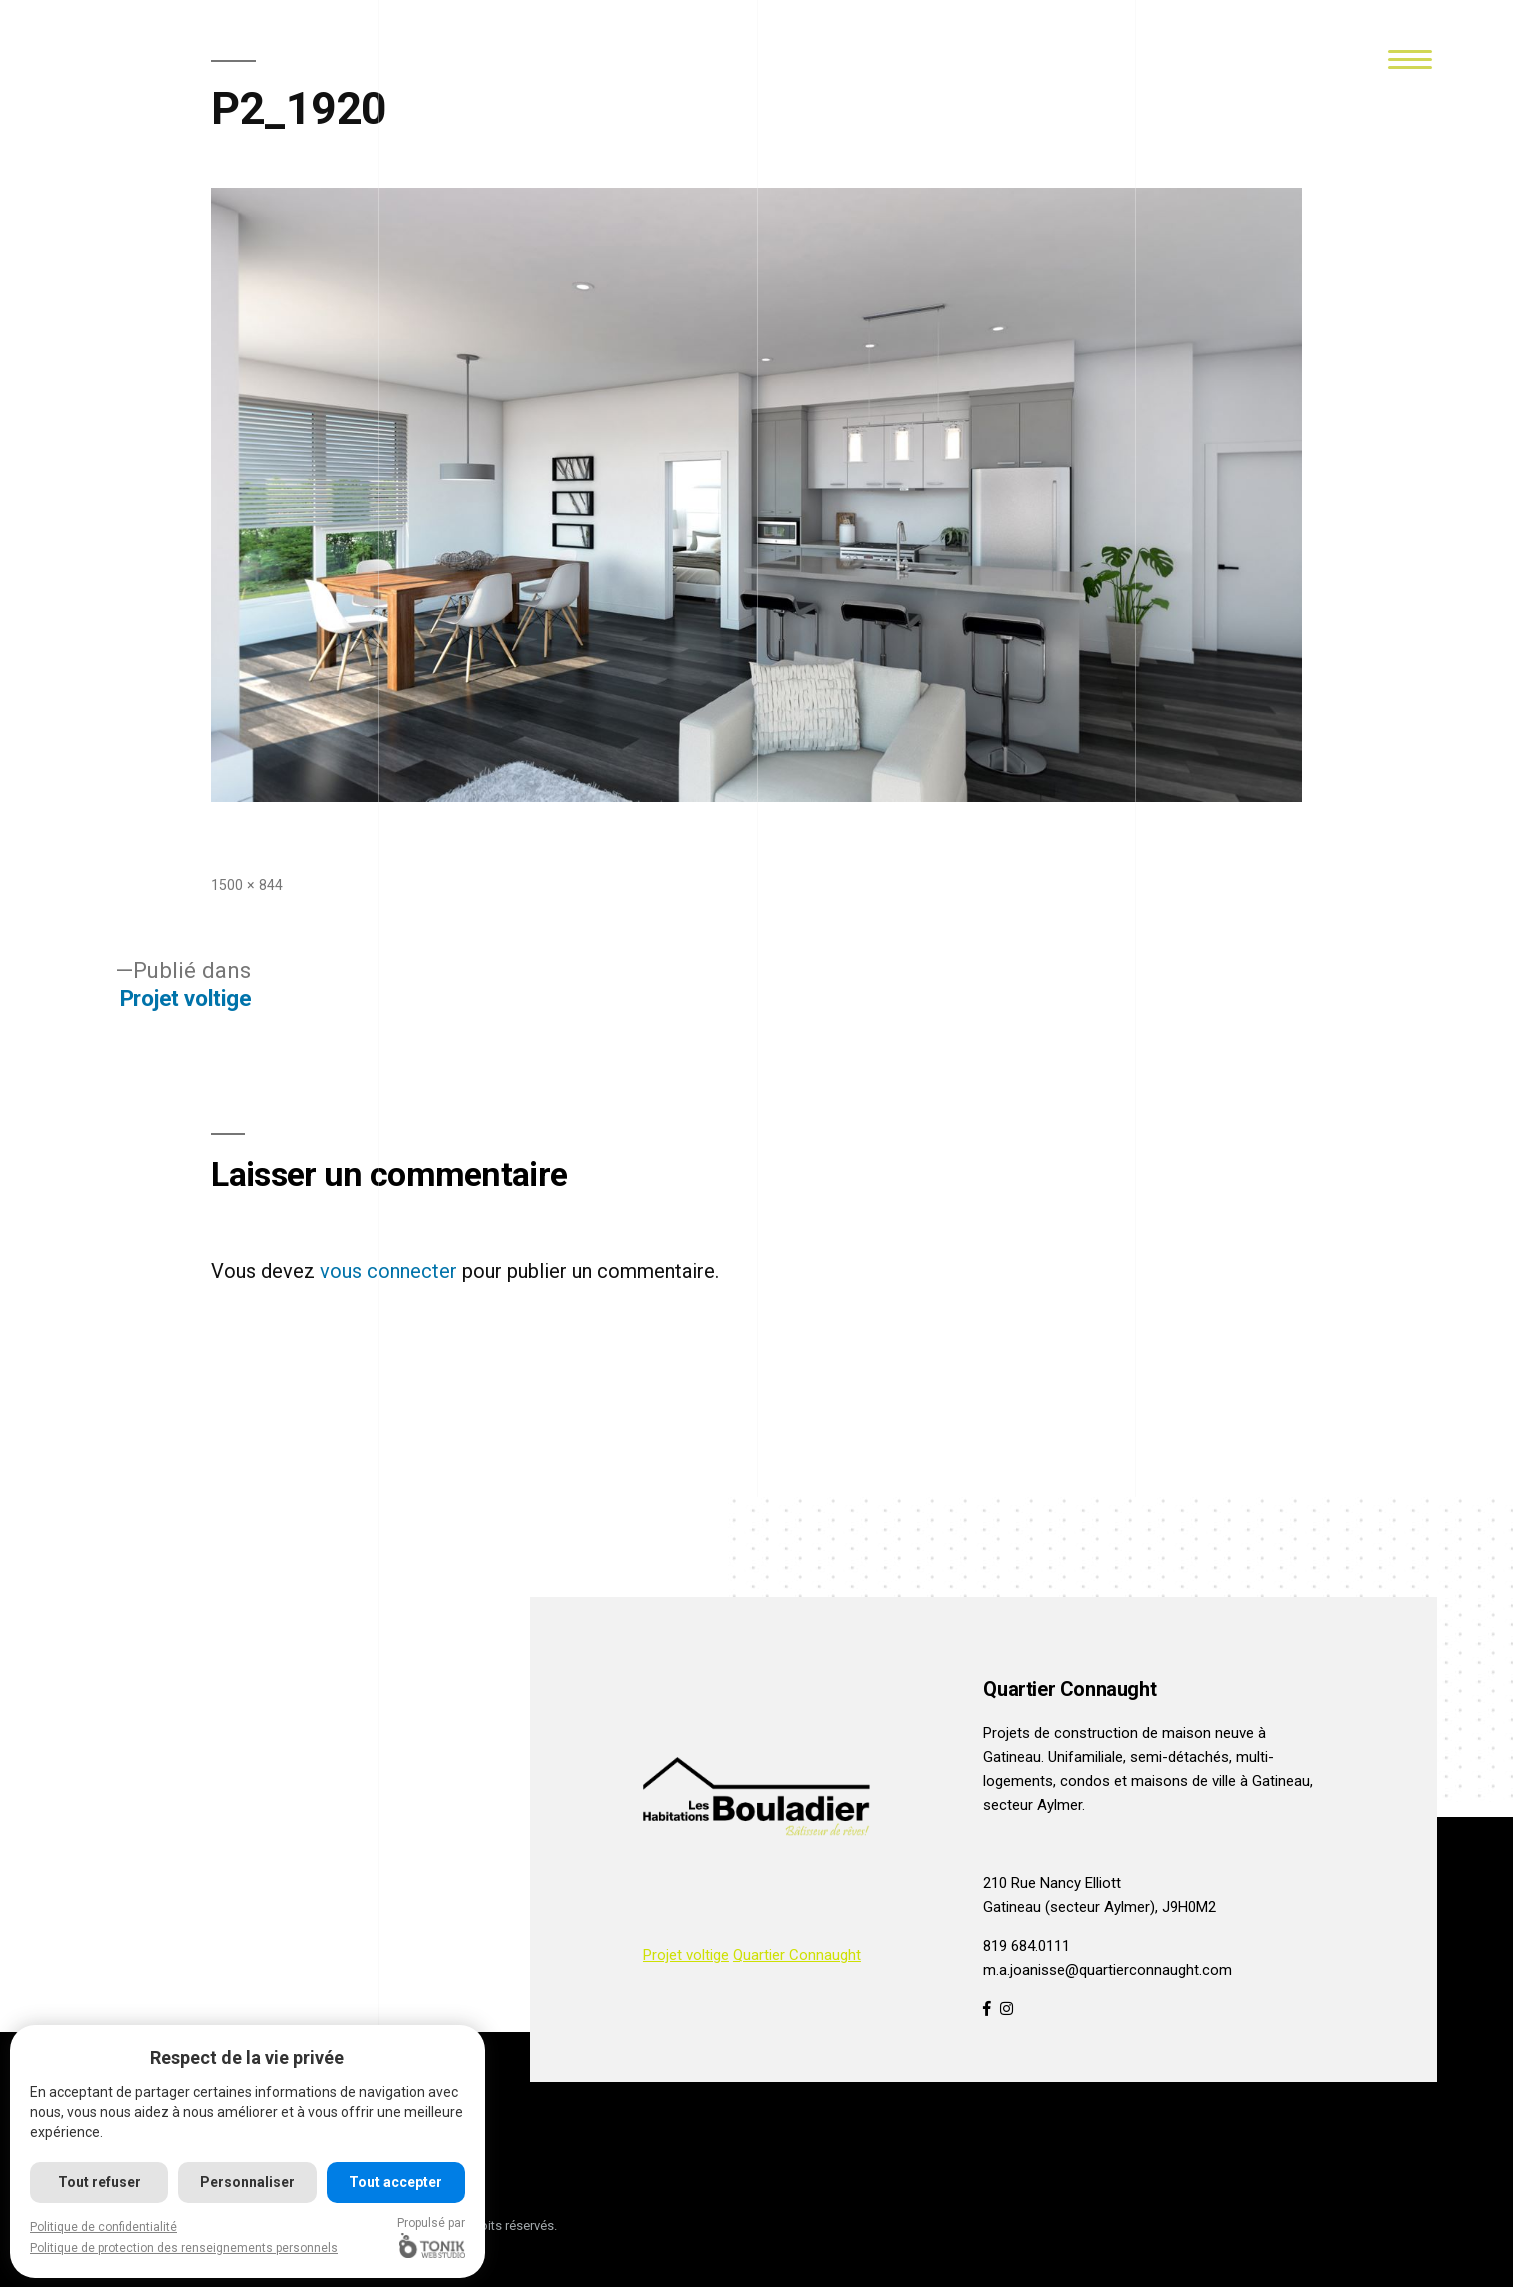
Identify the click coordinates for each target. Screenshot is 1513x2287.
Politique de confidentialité (103, 2227)
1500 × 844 (247, 885)
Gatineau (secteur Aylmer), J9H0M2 (1099, 1907)
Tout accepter (395, 2182)
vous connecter (388, 1271)
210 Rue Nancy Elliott (1052, 1883)
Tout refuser (99, 2182)
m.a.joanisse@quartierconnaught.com (1107, 1970)
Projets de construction (1060, 1733)
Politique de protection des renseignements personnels (184, 2248)
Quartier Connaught (797, 1955)
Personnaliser (247, 2182)
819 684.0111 (1026, 1946)
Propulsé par (431, 2237)
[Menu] (1409, 57)
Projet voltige (686, 1955)
